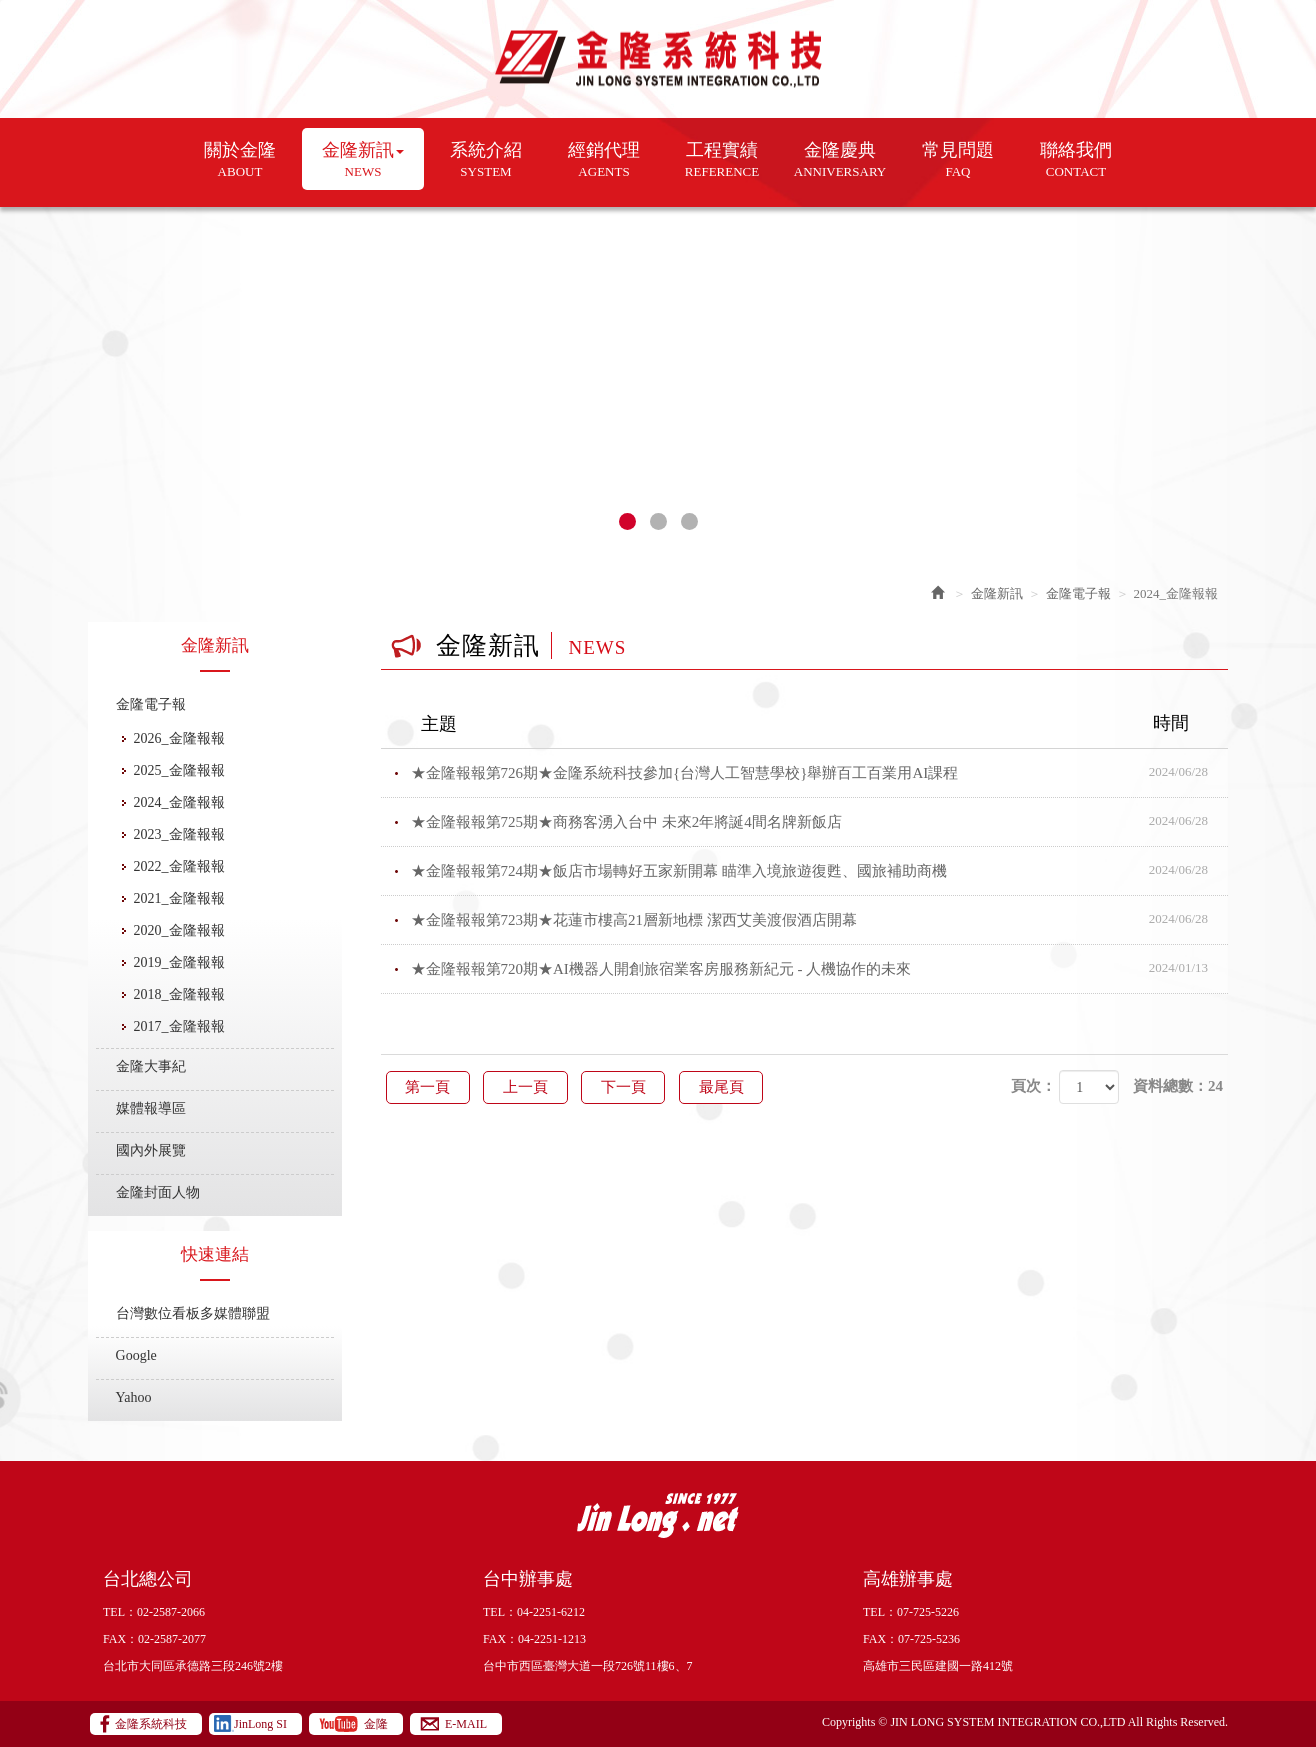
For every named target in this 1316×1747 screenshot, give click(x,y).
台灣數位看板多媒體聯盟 (193, 1313)
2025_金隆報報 (179, 770)
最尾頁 (731, 1087)
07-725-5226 (928, 1612)
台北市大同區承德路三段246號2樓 (193, 1666)
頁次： (1033, 1086)
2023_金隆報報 (179, 834)
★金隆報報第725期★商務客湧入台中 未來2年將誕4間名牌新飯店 (820, 822)
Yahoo (134, 1397)
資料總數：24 (1178, 1086)
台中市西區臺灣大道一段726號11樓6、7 (588, 1666)
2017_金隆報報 (179, 1026)
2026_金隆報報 (179, 738)
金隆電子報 (151, 704)
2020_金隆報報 (179, 930)
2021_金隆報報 (179, 898)
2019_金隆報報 (179, 962)
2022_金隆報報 (179, 866)
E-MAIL (466, 1724)
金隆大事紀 (151, 1066)
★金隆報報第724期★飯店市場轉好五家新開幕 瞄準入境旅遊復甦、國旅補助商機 (820, 871)
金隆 (376, 1724)
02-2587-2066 (171, 1612)
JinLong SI (260, 1724)
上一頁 (529, 1087)
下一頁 (630, 1087)
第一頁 (429, 1087)
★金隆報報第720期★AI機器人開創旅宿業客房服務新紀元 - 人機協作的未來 (820, 969)
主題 (817, 724)
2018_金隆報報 (179, 994)
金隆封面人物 (158, 1192)
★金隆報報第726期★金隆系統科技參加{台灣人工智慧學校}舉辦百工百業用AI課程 (820, 773)
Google (136, 1355)
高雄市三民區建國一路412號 (938, 1666)
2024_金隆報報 (179, 802)
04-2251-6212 (551, 1612)
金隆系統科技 (658, 59)
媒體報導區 (151, 1108)
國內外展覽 (151, 1150)
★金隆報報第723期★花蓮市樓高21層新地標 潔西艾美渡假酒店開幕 (820, 920)
